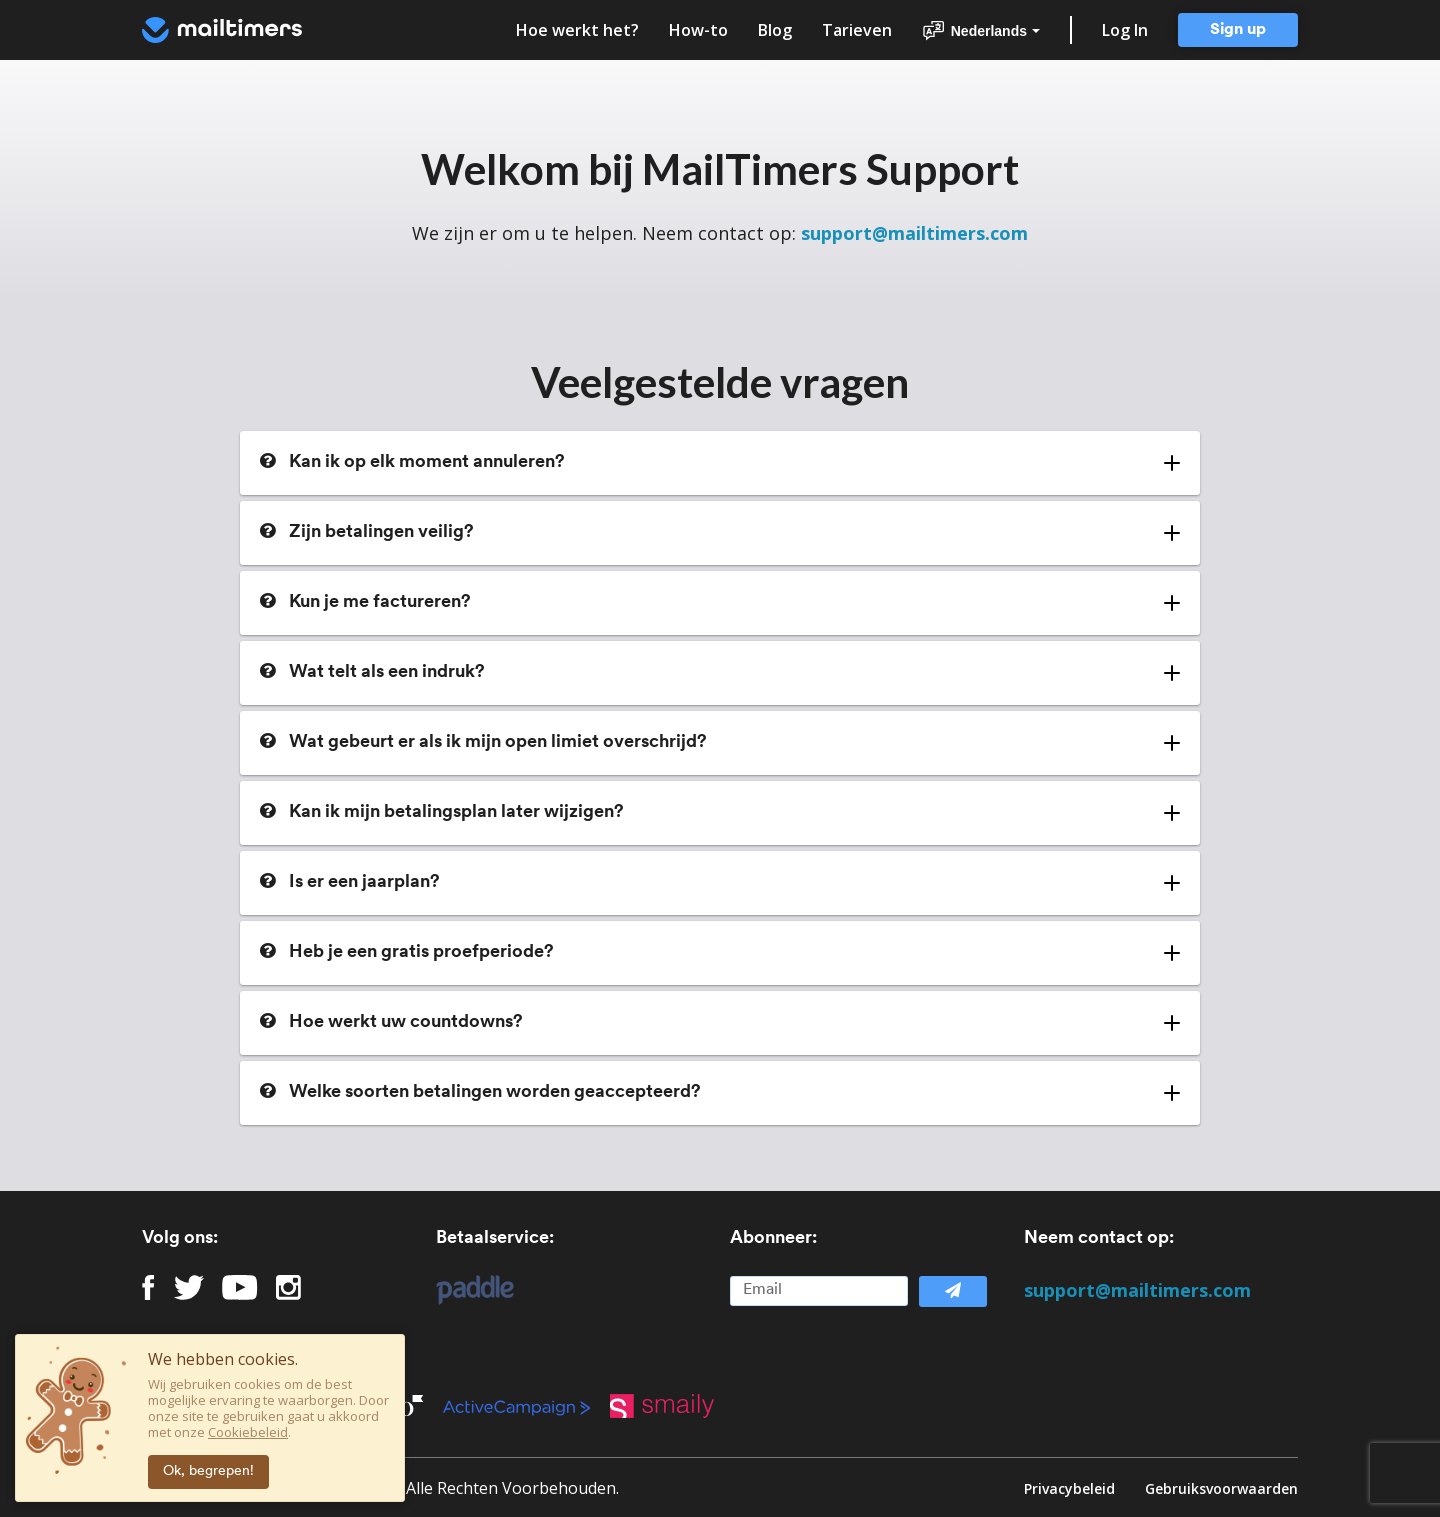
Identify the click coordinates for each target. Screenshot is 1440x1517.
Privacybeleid (1069, 1487)
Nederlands (981, 31)
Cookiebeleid (248, 1432)
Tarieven (857, 30)
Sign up (1238, 30)
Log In (1125, 30)
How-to (698, 30)
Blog (775, 30)
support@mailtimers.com (914, 233)
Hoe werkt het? (577, 30)
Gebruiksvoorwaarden (1221, 1487)
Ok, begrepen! (208, 1471)
